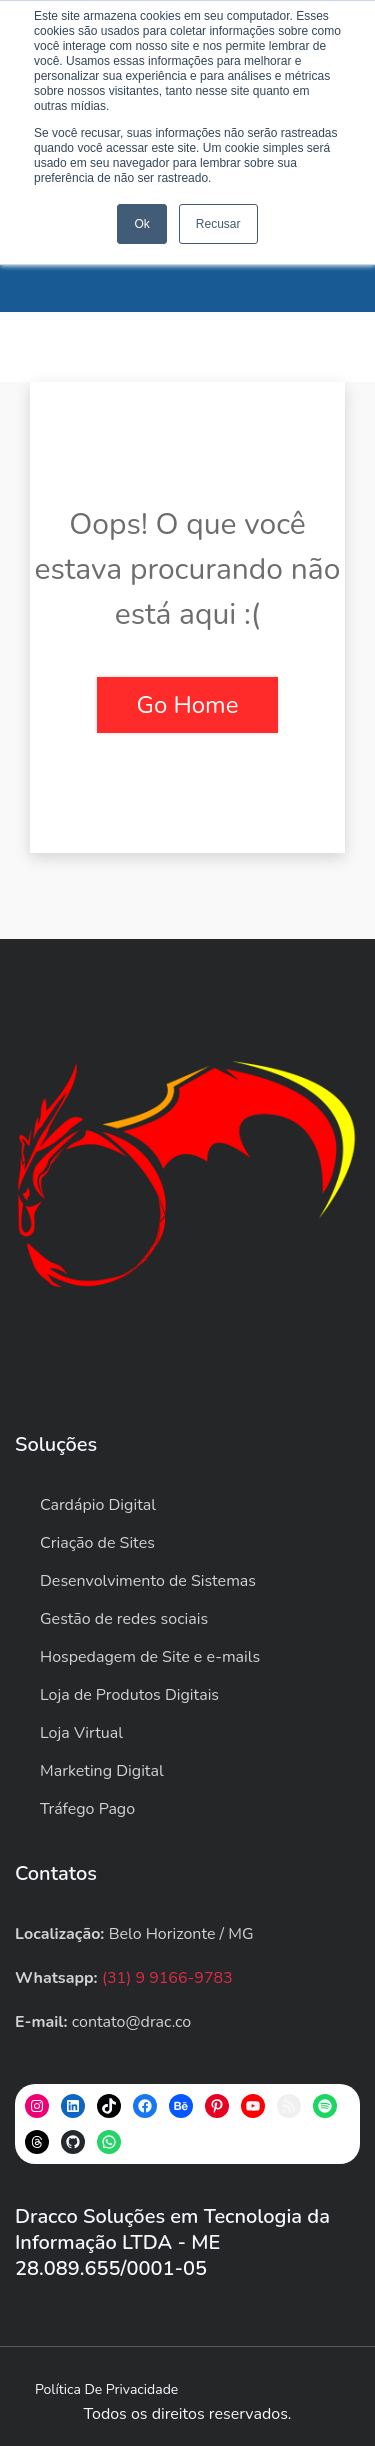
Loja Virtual (81, 1733)
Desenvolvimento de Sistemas (148, 1581)
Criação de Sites (97, 1543)
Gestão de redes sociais (124, 1619)
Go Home (188, 705)
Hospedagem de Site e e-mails (150, 1657)
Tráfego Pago (87, 1809)
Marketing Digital (102, 1771)
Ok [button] (141, 224)
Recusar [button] (218, 224)
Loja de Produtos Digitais (129, 1695)
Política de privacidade (106, 2389)
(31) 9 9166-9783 (167, 1978)
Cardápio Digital (98, 1505)
